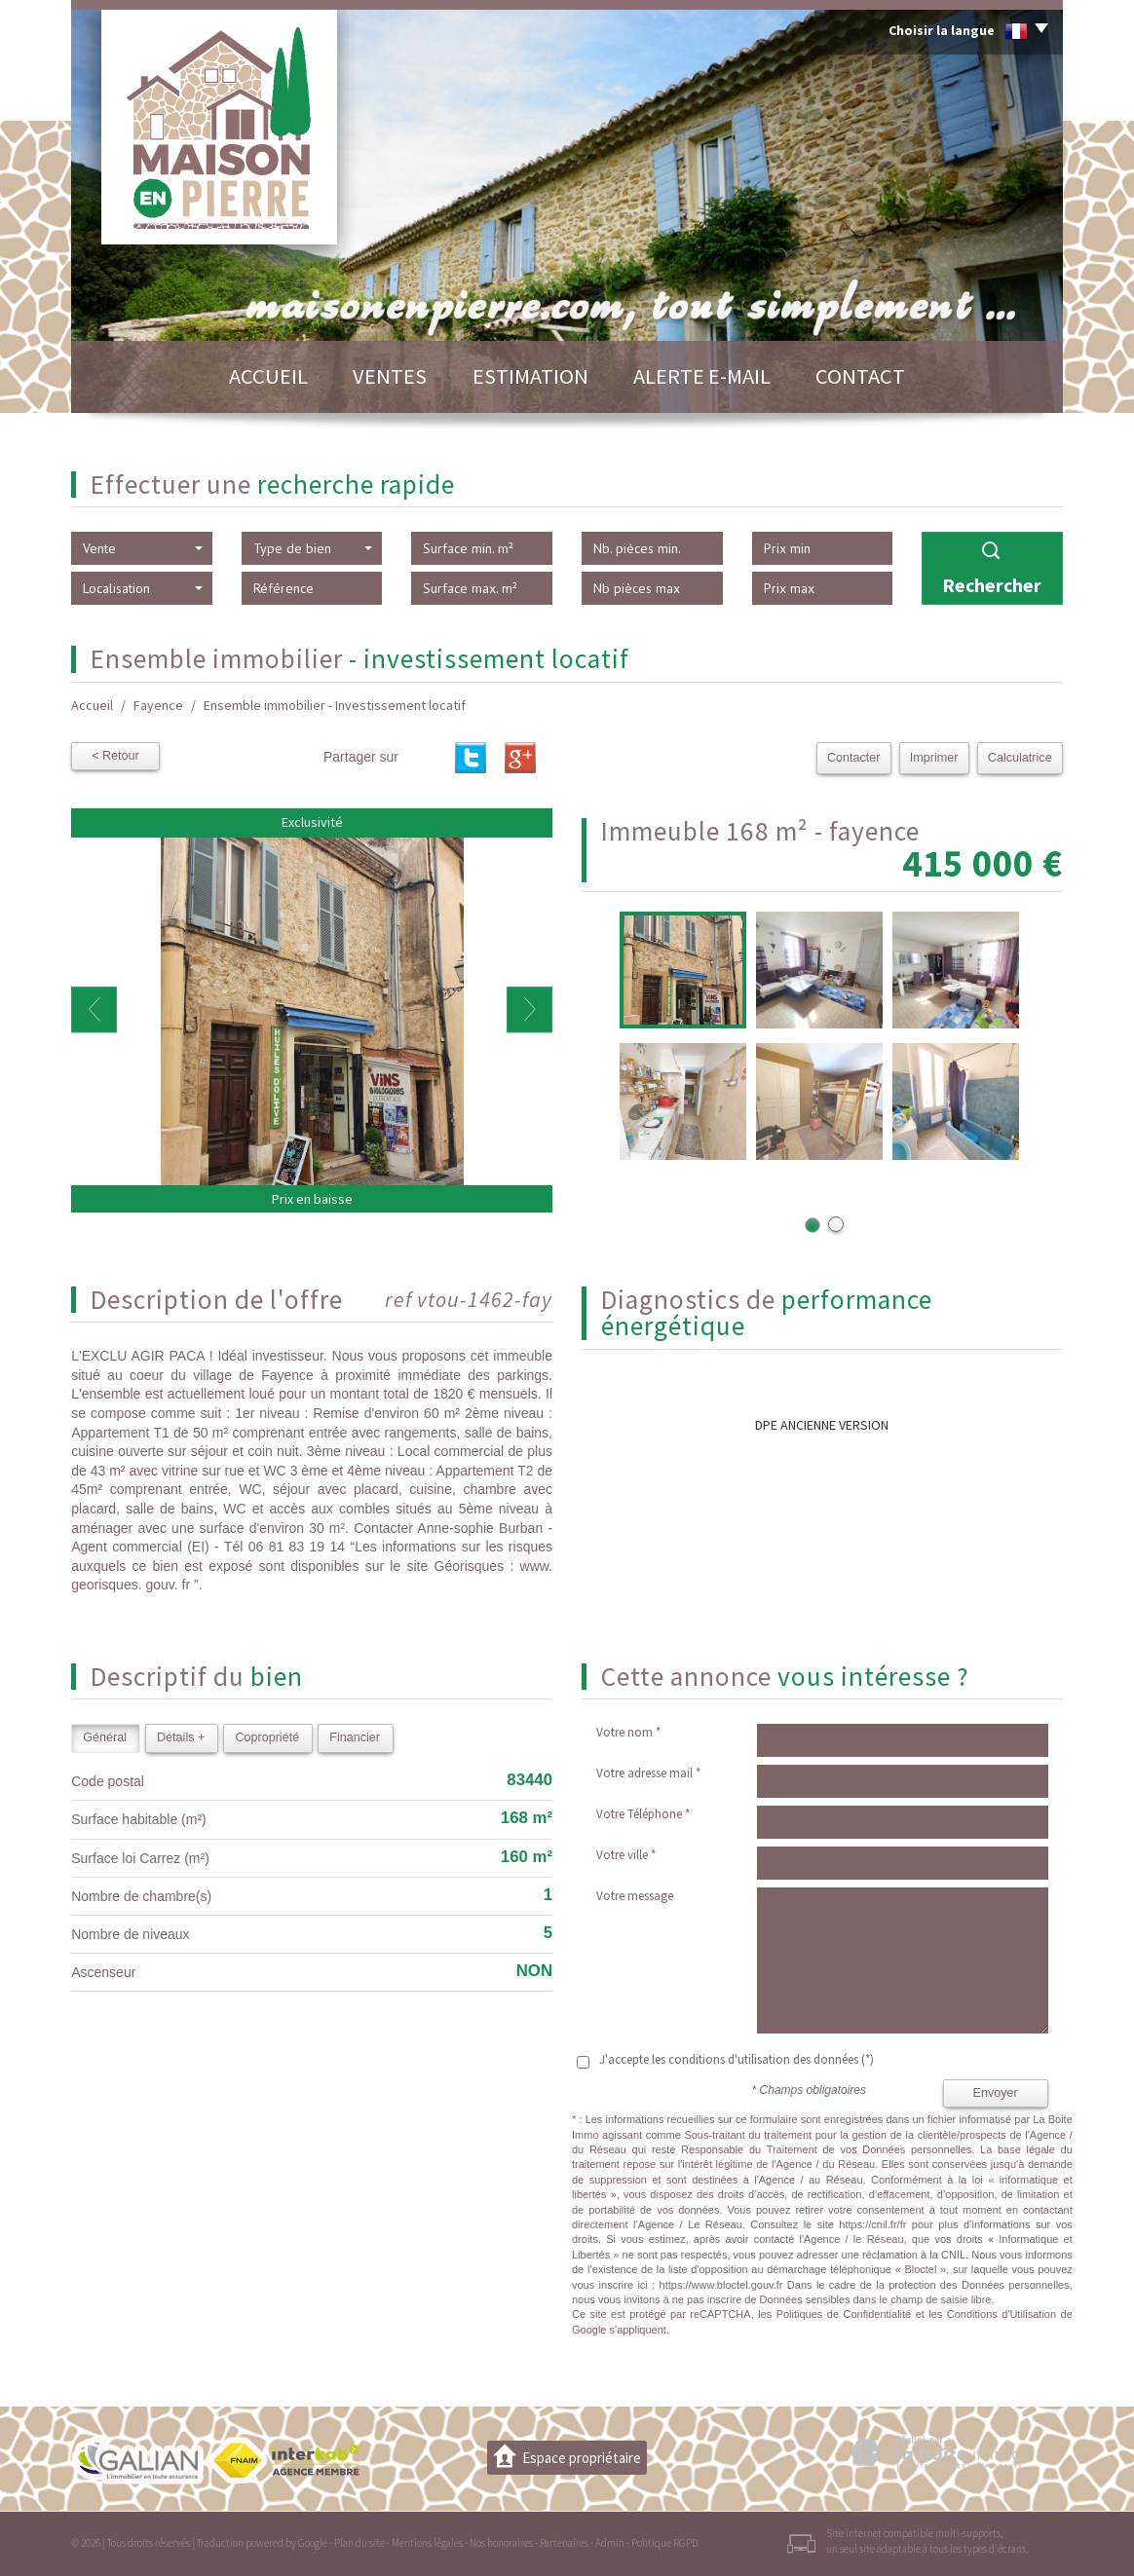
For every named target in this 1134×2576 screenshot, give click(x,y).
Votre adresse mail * (648, 1773)
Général (105, 1737)
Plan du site (359, 2543)
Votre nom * (628, 1732)
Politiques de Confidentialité (844, 2314)
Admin (609, 2543)
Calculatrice (1020, 758)
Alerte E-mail (702, 376)
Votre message (634, 1895)
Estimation (530, 376)
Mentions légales (427, 2543)
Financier (354, 1737)
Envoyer (995, 2093)
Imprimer (934, 758)
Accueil (268, 376)
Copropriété (267, 1737)
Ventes (390, 376)
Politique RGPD (664, 2543)
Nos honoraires (501, 2543)
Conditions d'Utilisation (1001, 2314)
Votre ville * (626, 1855)
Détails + (181, 1737)
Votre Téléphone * (643, 1814)
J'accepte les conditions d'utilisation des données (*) (736, 2059)
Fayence (158, 705)
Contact (860, 376)
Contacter (855, 758)
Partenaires (564, 2543)
